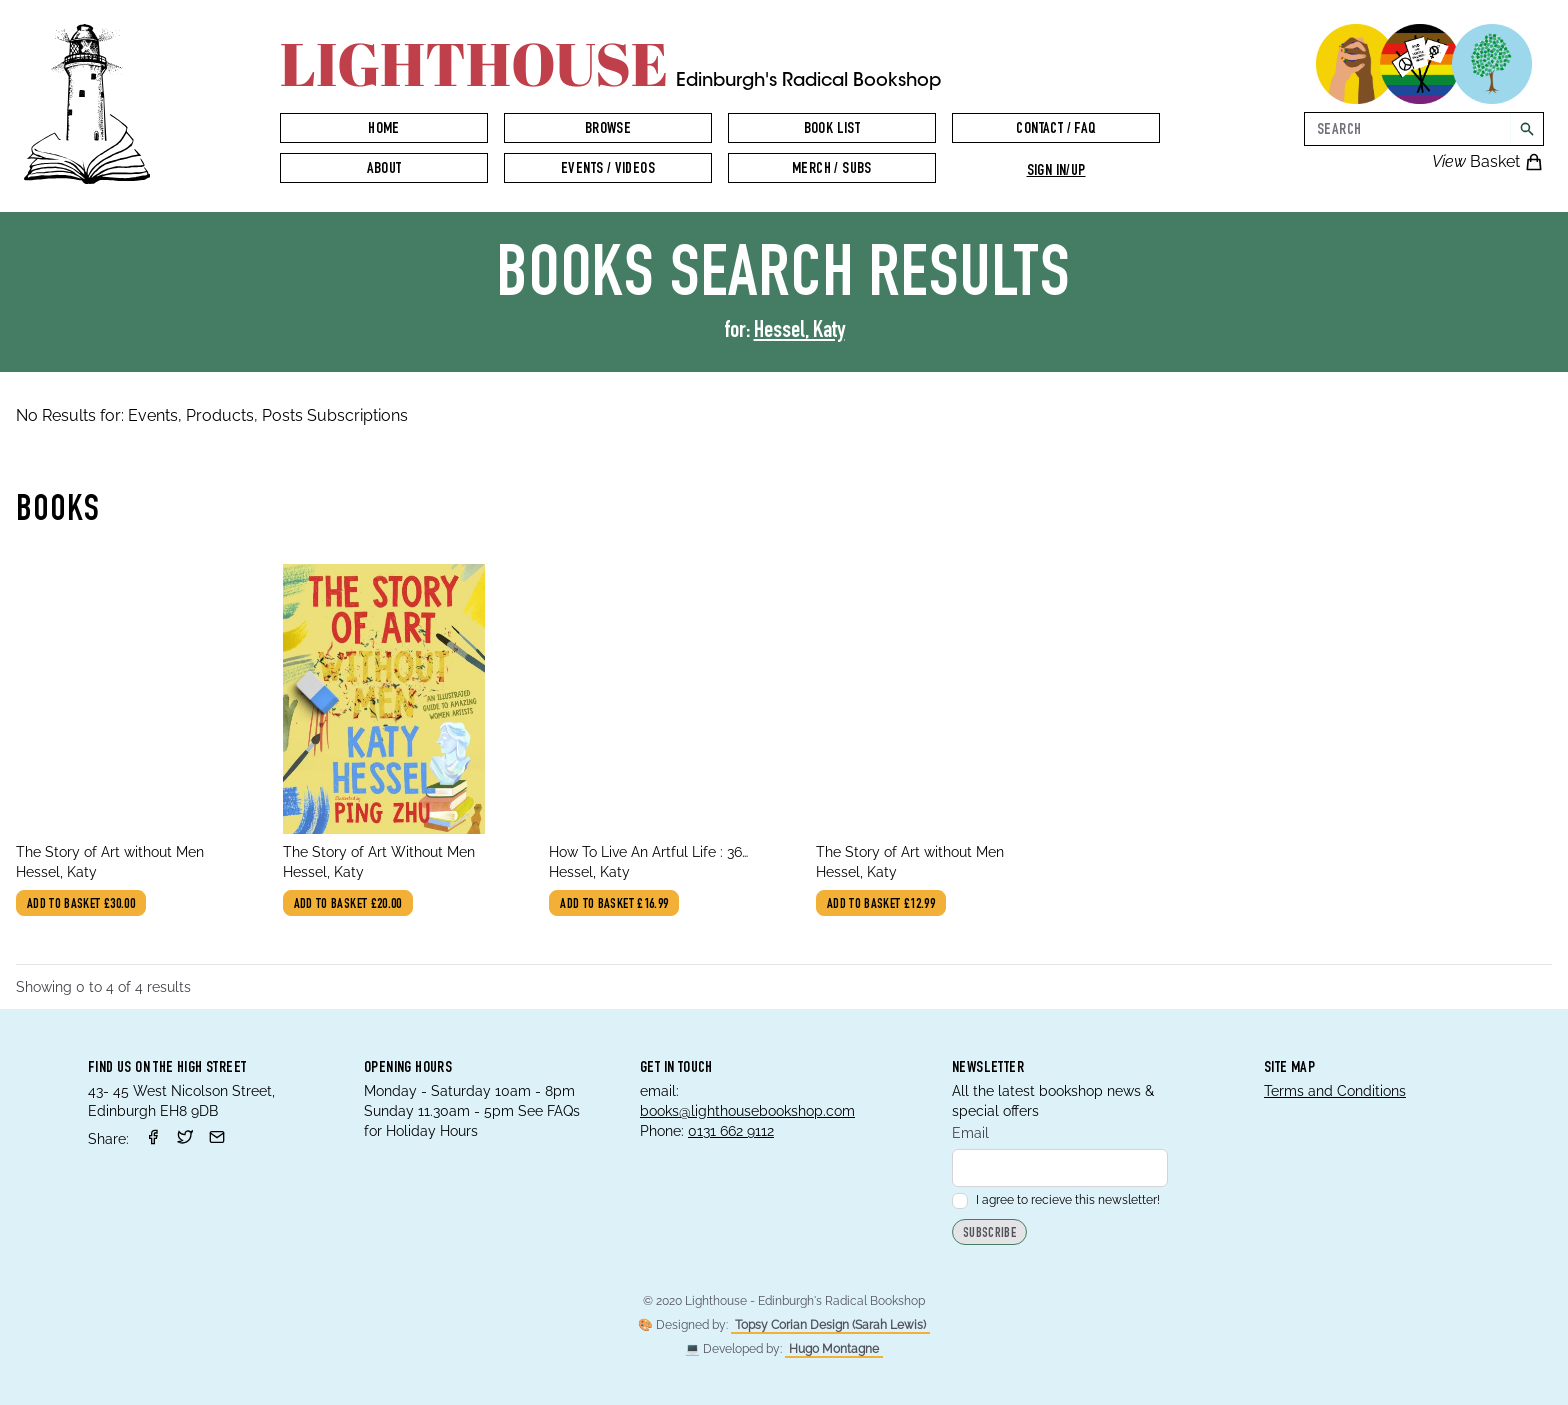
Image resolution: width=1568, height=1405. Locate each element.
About (384, 170)
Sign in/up (1056, 172)
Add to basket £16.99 (614, 905)
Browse (608, 130)
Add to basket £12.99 (881, 905)
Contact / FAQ (1055, 130)
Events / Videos (608, 170)
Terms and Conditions (1335, 1091)
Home (384, 130)
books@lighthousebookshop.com (747, 1111)
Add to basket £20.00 (348, 905)
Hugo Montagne (834, 1349)
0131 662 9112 (731, 1131)
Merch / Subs (832, 170)
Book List (832, 130)
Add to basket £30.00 (81, 905)
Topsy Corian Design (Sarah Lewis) (830, 1325)
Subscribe (989, 1234)
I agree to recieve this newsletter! (1056, 1200)
